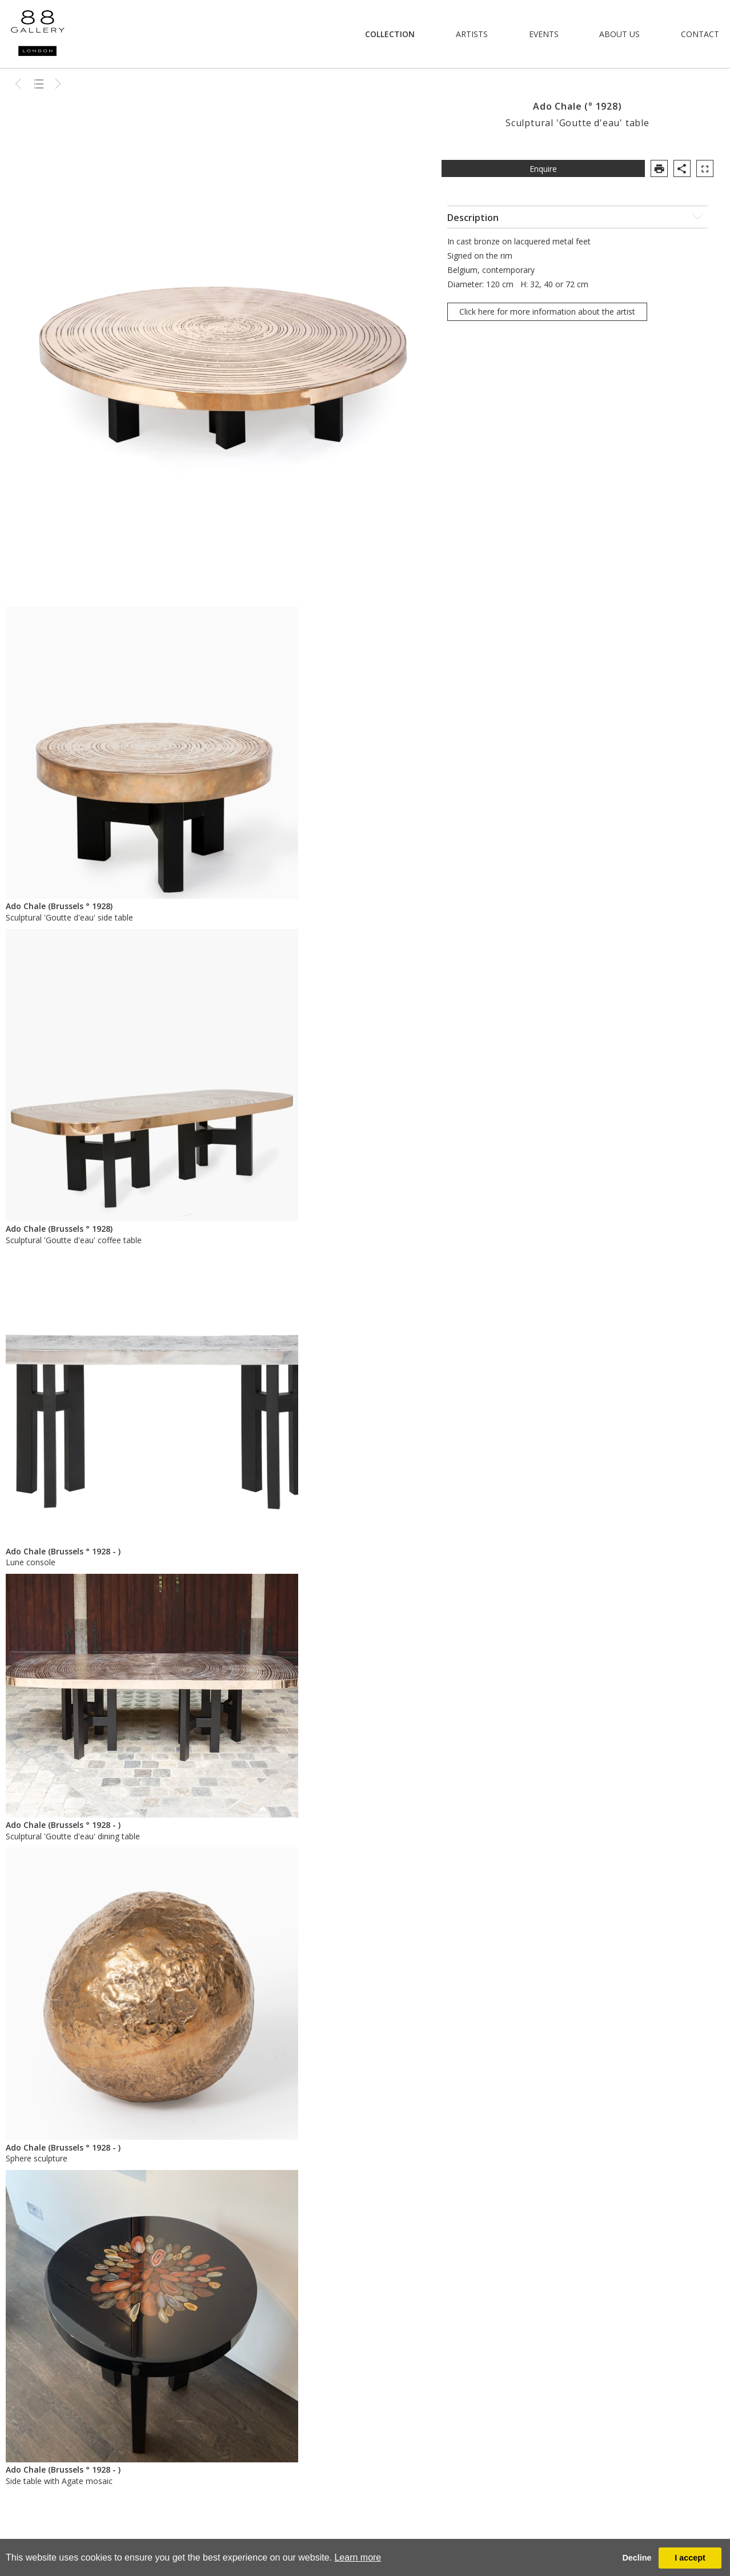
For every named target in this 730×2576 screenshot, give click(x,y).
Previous (19, 83)
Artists (472, 34)
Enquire (543, 168)
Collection (390, 34)
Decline (636, 2557)
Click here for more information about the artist (547, 311)
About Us (619, 34)
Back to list (38, 83)
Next (58, 83)
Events (544, 34)
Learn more (357, 2557)
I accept (690, 2557)
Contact (700, 34)
